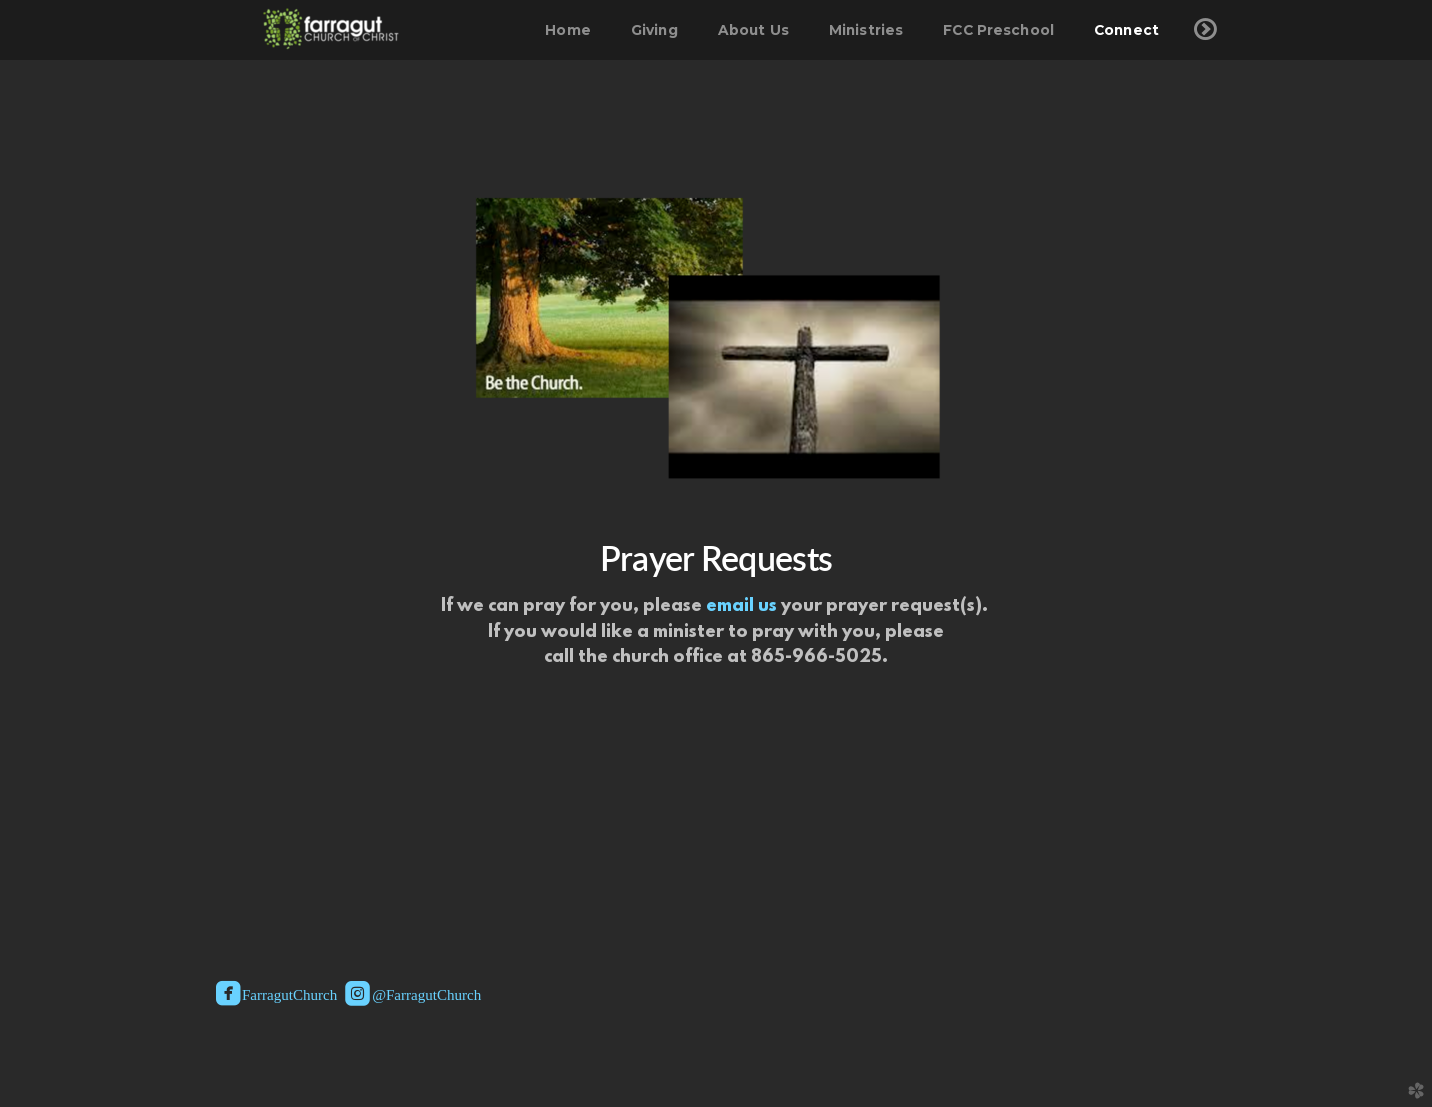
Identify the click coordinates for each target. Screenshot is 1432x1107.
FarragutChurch (276, 996)
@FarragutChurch (413, 996)
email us (741, 607)
